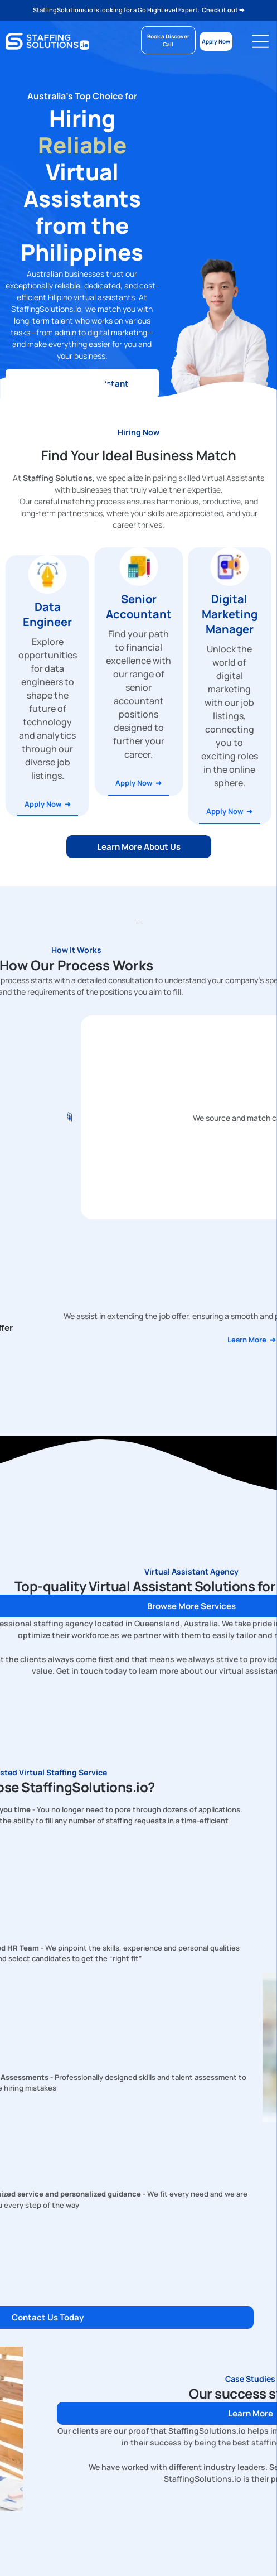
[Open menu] (260, 41)
